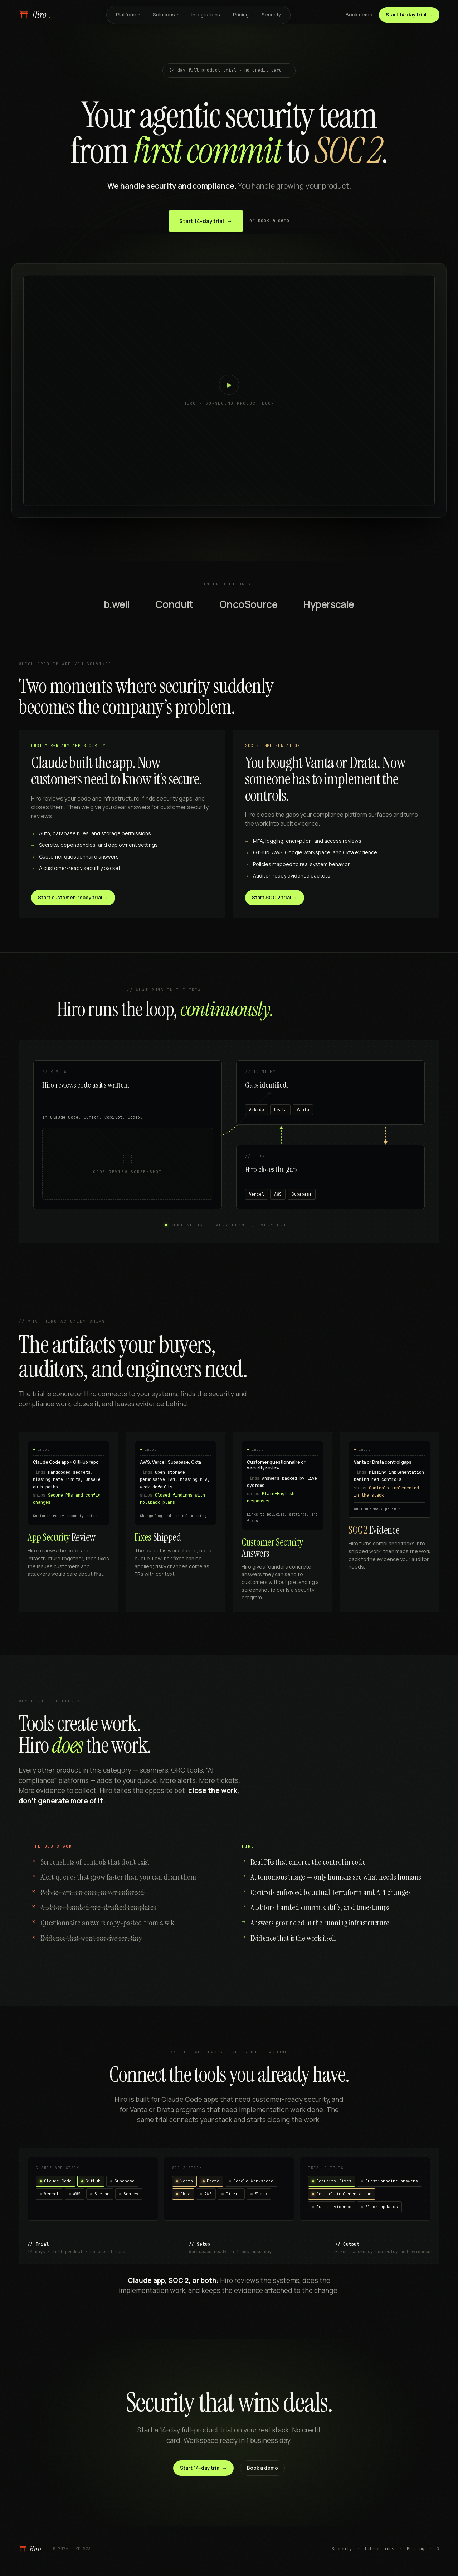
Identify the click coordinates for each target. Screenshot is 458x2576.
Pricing (241, 14)
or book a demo (269, 220)
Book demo (359, 14)
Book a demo (262, 2468)
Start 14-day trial (206, 221)
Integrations (205, 14)
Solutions (166, 14)
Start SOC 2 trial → (274, 897)
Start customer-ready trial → (73, 897)
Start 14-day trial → (409, 14)
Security (271, 14)
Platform (128, 14)
